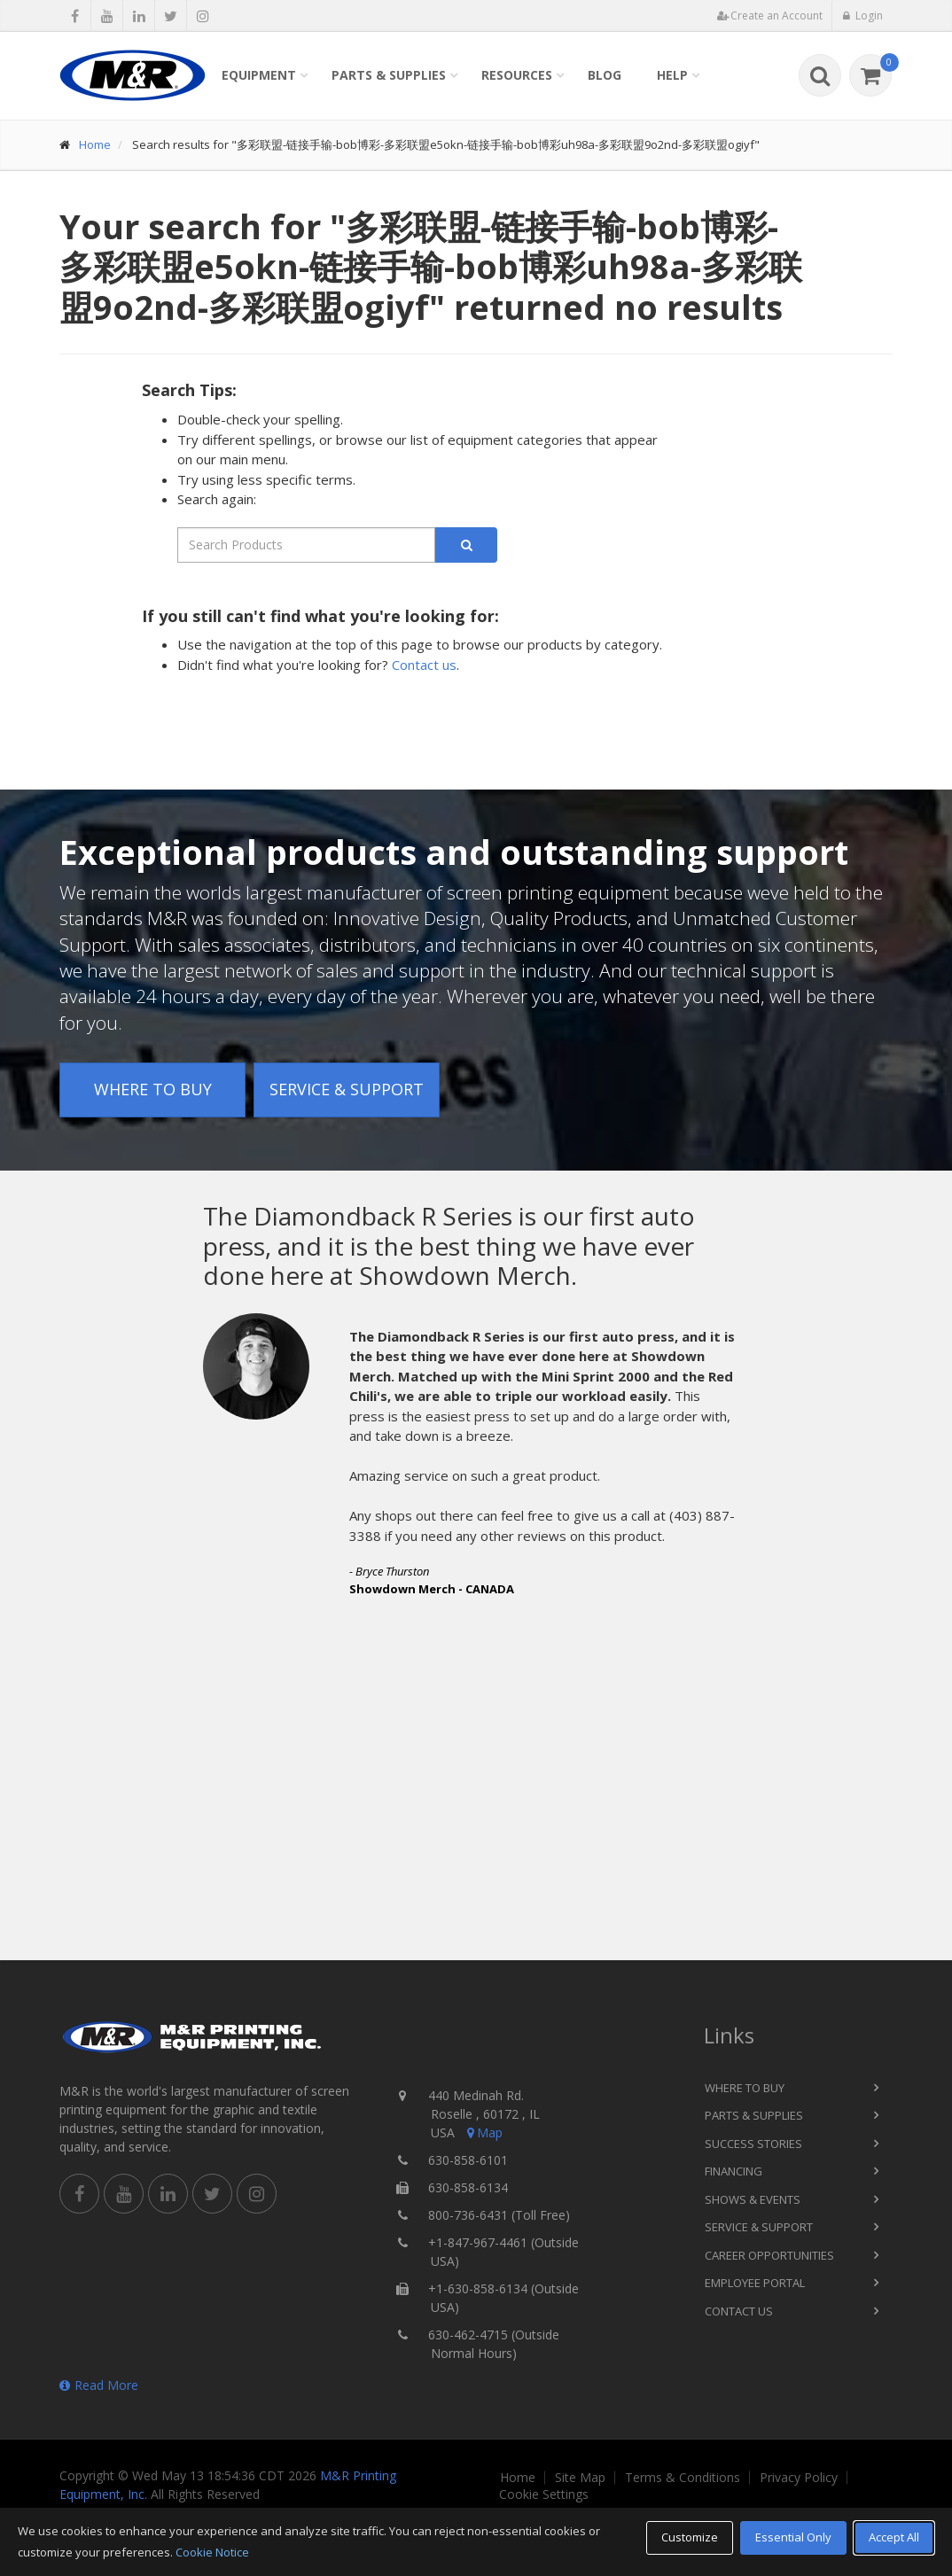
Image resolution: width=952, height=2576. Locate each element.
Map (483, 2132)
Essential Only (793, 2537)
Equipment (259, 74)
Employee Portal (755, 2283)
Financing (733, 2171)
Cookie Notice (212, 2552)
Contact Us (739, 2311)
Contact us (424, 664)
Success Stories (753, 2144)
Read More (98, 2385)
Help (672, 74)
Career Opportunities (769, 2255)
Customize (689, 2537)
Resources (516, 74)
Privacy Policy (799, 2478)
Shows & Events (752, 2199)
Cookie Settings (544, 2494)
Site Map (580, 2478)
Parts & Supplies (389, 74)
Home (95, 144)
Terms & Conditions (682, 2478)
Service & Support (346, 1089)
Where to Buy (153, 1089)
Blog (604, 74)
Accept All (894, 2537)
